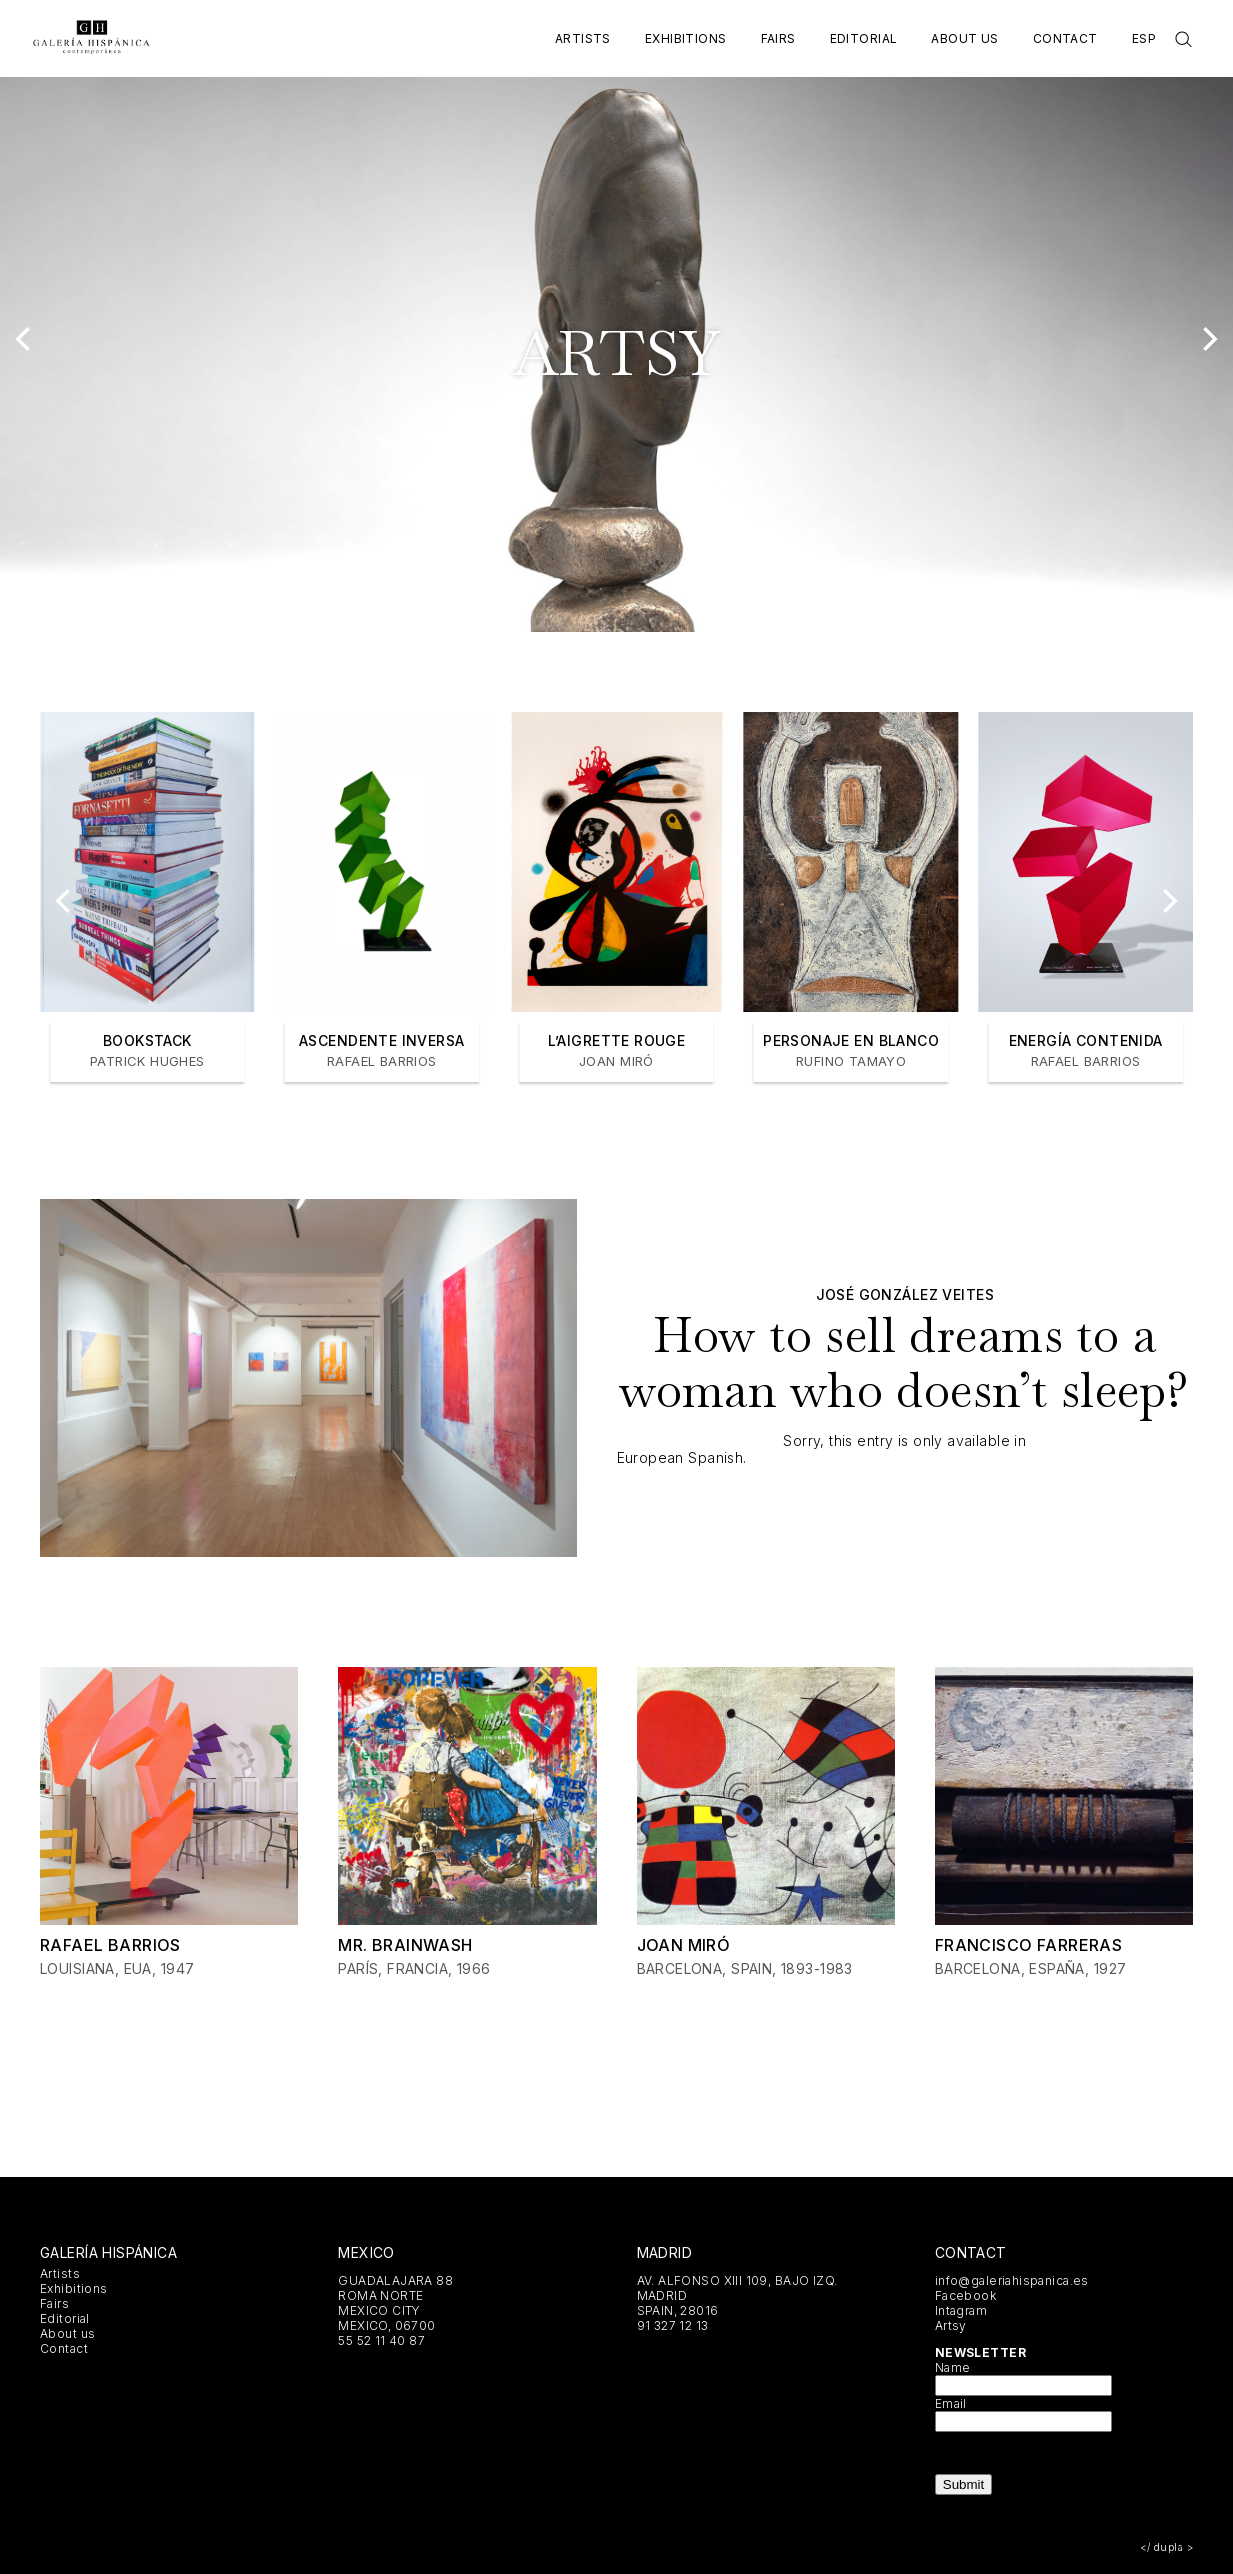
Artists (583, 38)
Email (951, 2403)
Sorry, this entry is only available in (904, 1440)
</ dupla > (1166, 2547)
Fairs (778, 38)
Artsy (951, 2325)
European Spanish (680, 1457)
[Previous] (25, 339)
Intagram (961, 2310)
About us (964, 38)
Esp (1144, 38)
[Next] (1208, 339)
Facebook (965, 2295)
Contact (1065, 38)
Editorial (864, 38)
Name (953, 2367)
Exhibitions (686, 38)
